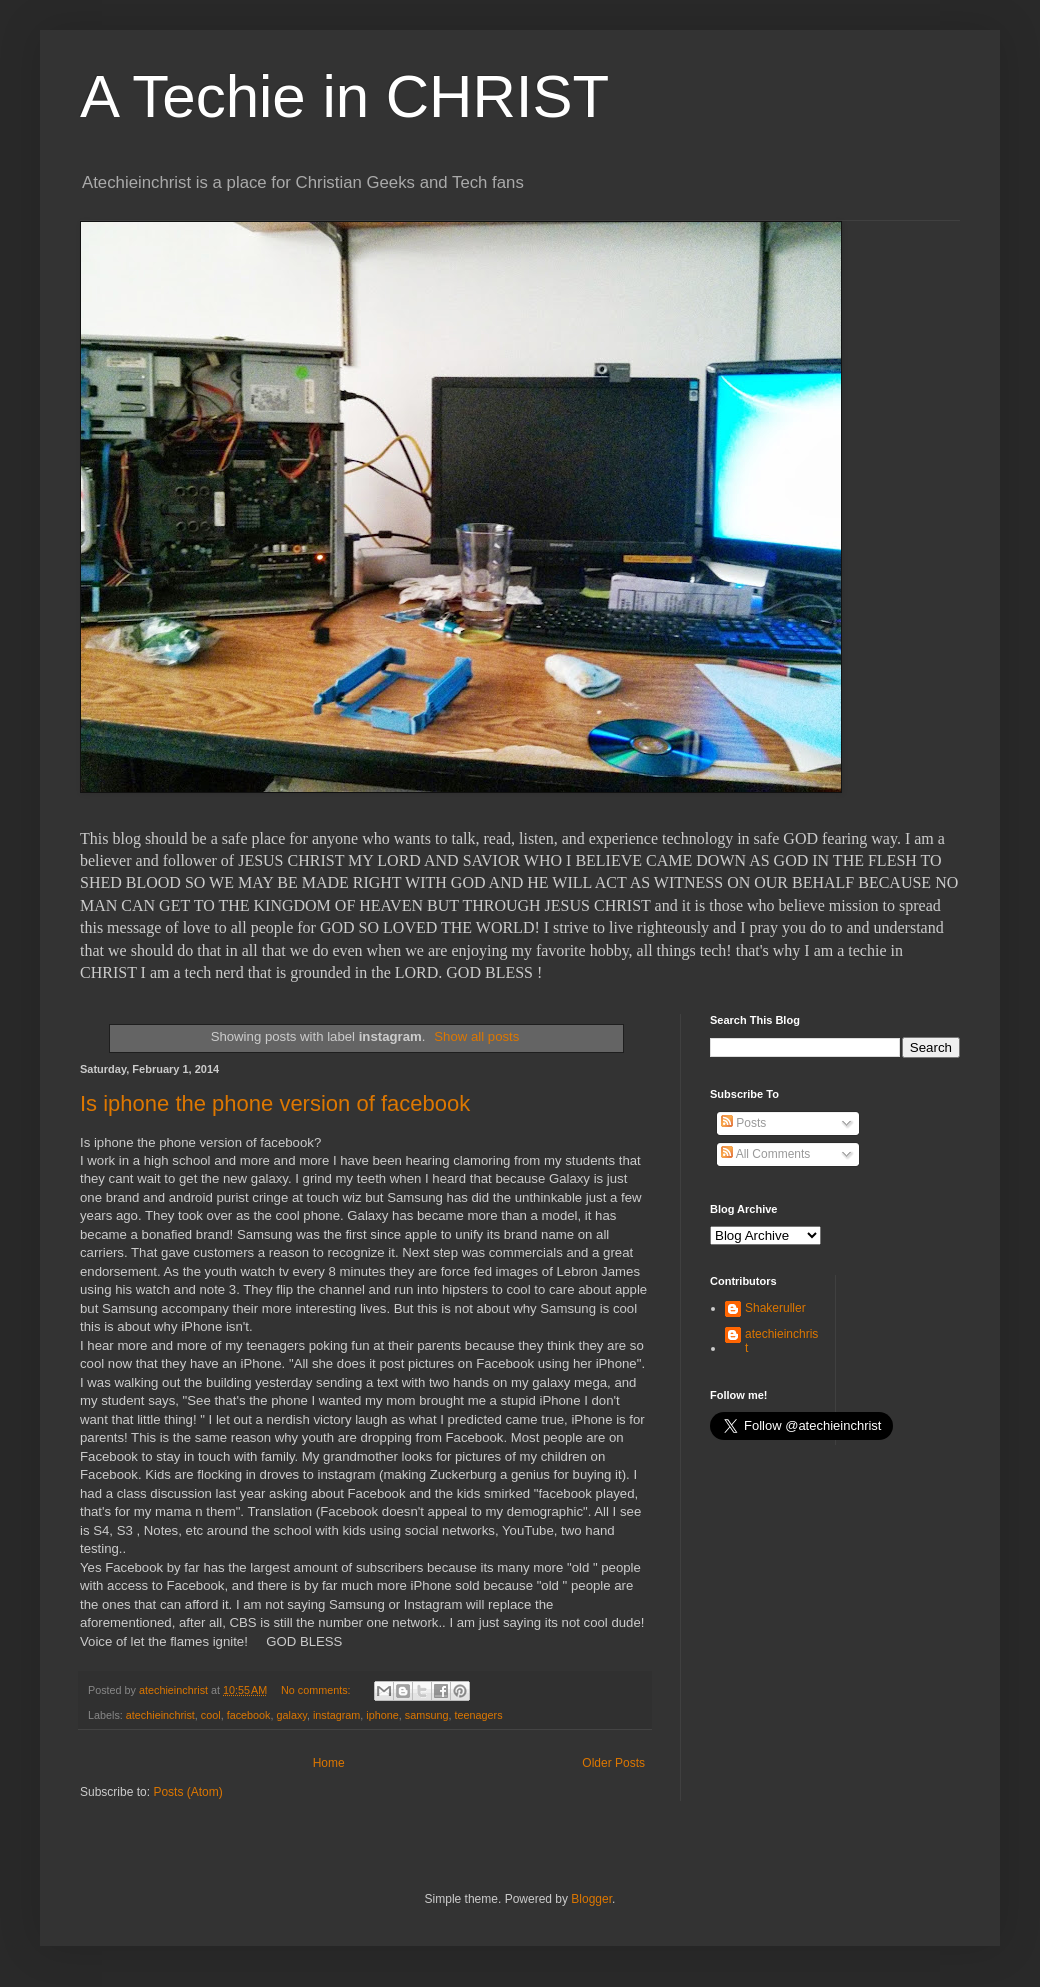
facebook (249, 1715)
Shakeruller (775, 1308)
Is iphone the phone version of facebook (275, 1103)
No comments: (317, 1690)
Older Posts (613, 1763)
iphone (382, 1715)
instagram (336, 1715)
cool (211, 1715)
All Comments (765, 1154)
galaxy (291, 1715)
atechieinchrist (160, 1715)
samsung (427, 1715)
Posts (743, 1123)
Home (329, 1763)
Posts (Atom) (187, 1792)
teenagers (479, 1715)
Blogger (591, 1899)
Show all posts (476, 1036)
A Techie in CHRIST (344, 96)
